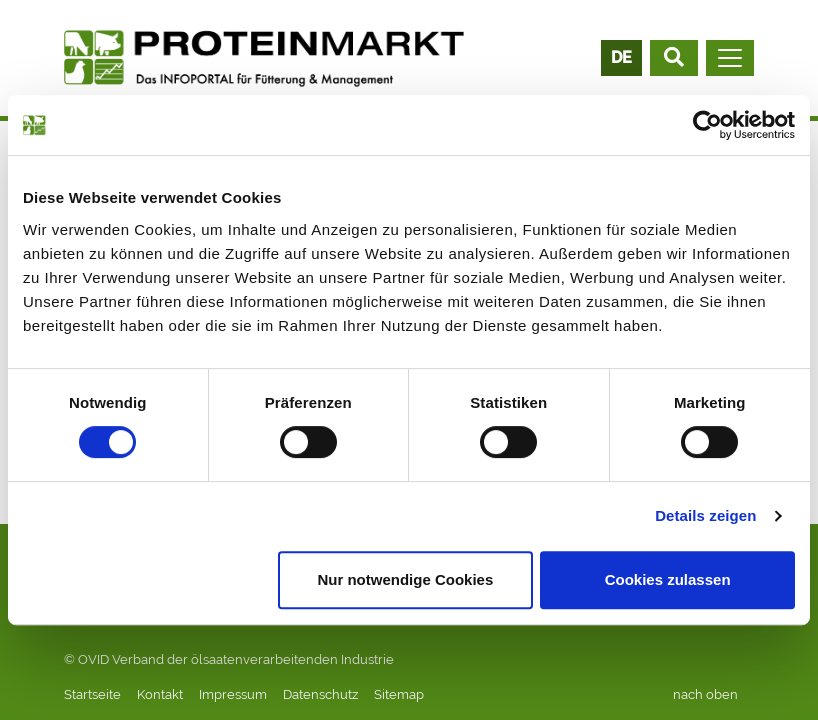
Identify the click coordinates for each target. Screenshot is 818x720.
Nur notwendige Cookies (405, 579)
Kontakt (160, 694)
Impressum (233, 694)
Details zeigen (705, 515)
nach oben (705, 694)
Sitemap (399, 694)
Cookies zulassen (668, 579)
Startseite (92, 694)
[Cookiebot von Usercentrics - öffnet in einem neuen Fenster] (707, 125)
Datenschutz (320, 694)
